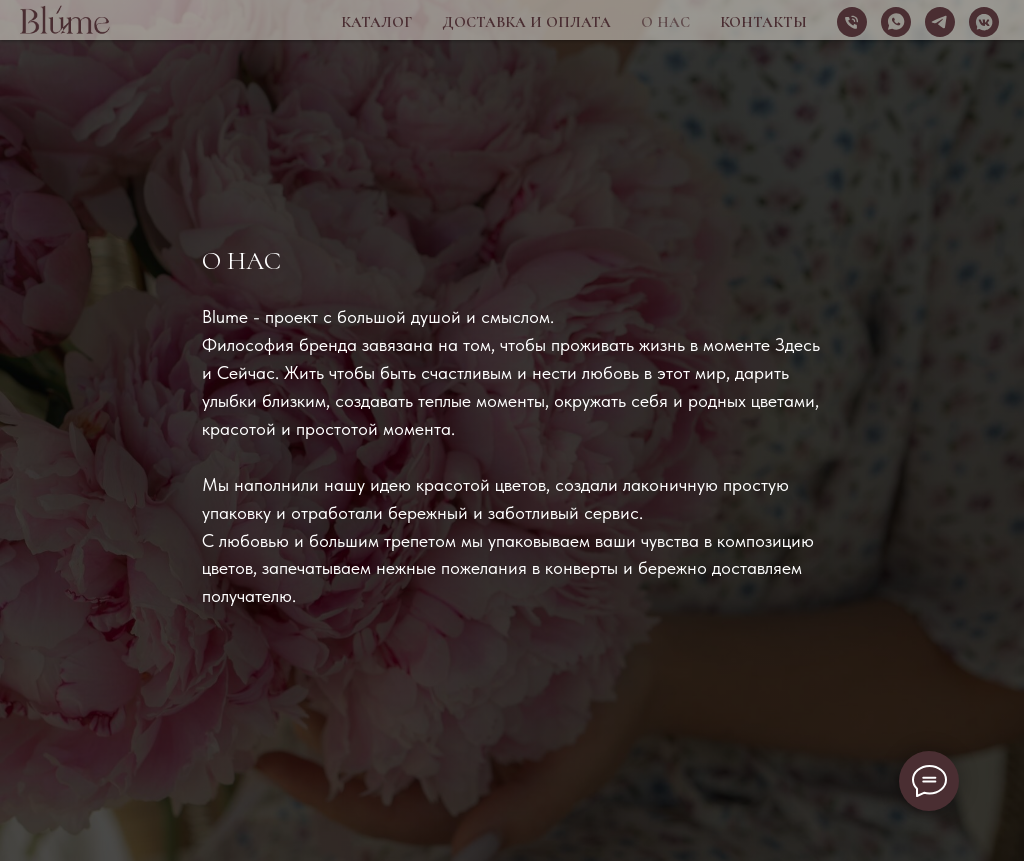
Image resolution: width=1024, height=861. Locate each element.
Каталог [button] (376, 22)
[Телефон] (852, 22)
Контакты (763, 22)
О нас (665, 22)
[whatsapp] (896, 22)
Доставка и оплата (526, 22)
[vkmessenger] (984, 22)
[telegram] (940, 22)
